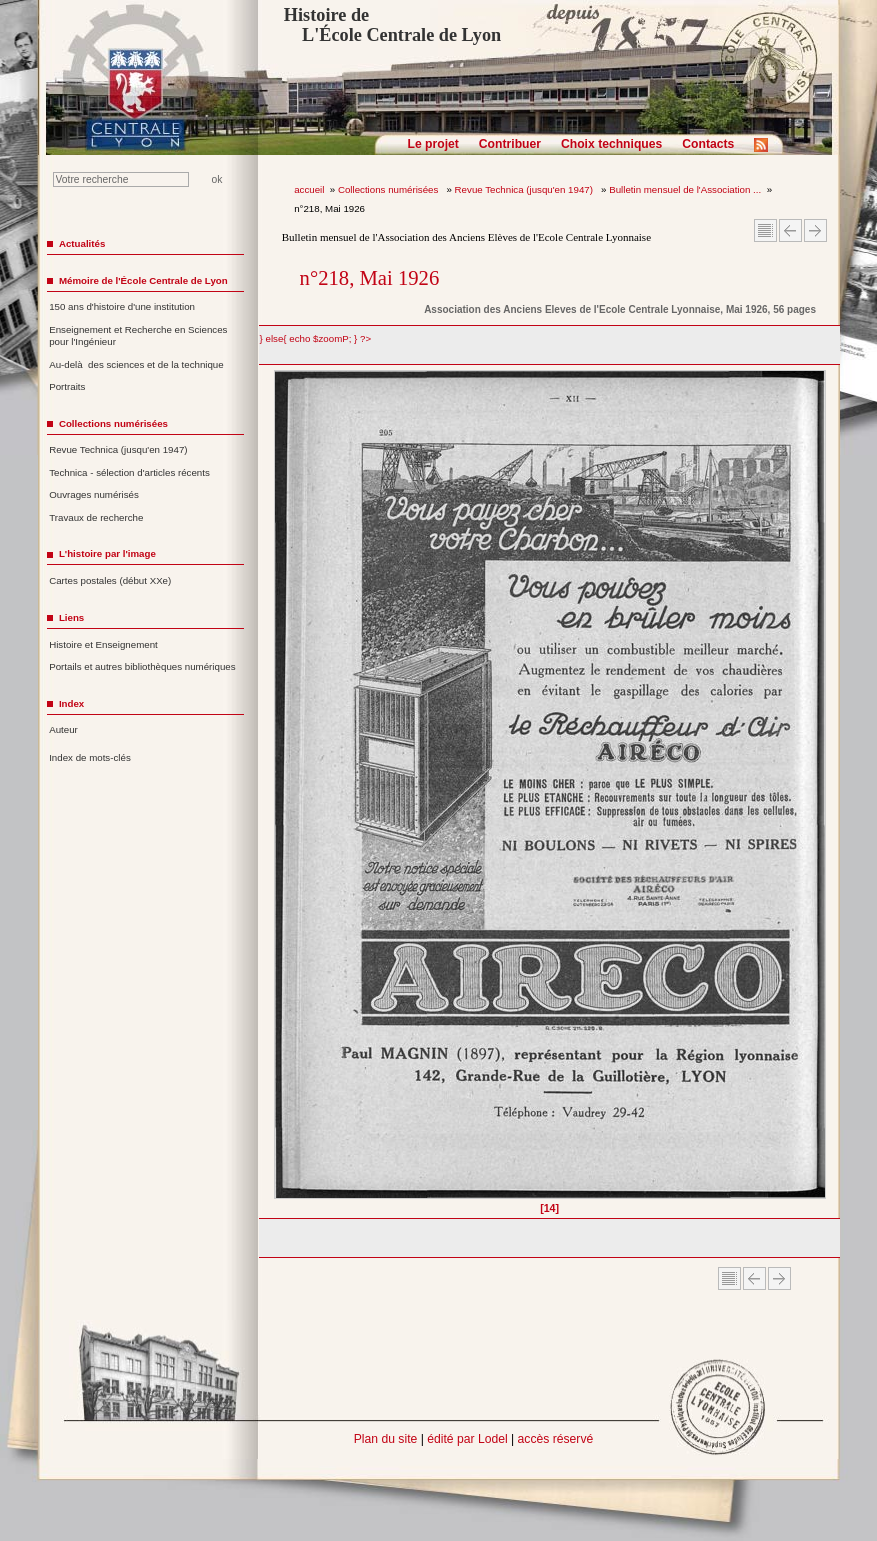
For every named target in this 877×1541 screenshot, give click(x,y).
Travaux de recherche (96, 517)
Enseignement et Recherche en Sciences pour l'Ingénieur (138, 336)
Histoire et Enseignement (103, 644)
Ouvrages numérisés (94, 494)
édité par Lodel (467, 1439)
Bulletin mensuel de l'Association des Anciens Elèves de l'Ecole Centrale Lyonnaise (466, 237)
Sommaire (765, 230)
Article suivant (815, 230)
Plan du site (386, 1439)
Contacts (708, 144)
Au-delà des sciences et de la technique (136, 364)
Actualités (82, 243)
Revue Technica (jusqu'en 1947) (525, 189)
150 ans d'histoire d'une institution (122, 306)
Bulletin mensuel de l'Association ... (685, 189)
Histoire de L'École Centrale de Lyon (392, 25)
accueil (309, 189)
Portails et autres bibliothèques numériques (142, 666)
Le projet (433, 144)
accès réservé (556, 1439)
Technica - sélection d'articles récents (129, 472)
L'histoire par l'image (107, 553)
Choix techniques (611, 144)
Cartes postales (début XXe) (110, 580)
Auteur (63, 729)
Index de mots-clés (90, 757)
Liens (71, 617)
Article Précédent (790, 230)
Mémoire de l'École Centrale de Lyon (143, 280)
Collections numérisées (389, 189)
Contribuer (510, 144)
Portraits (67, 386)
